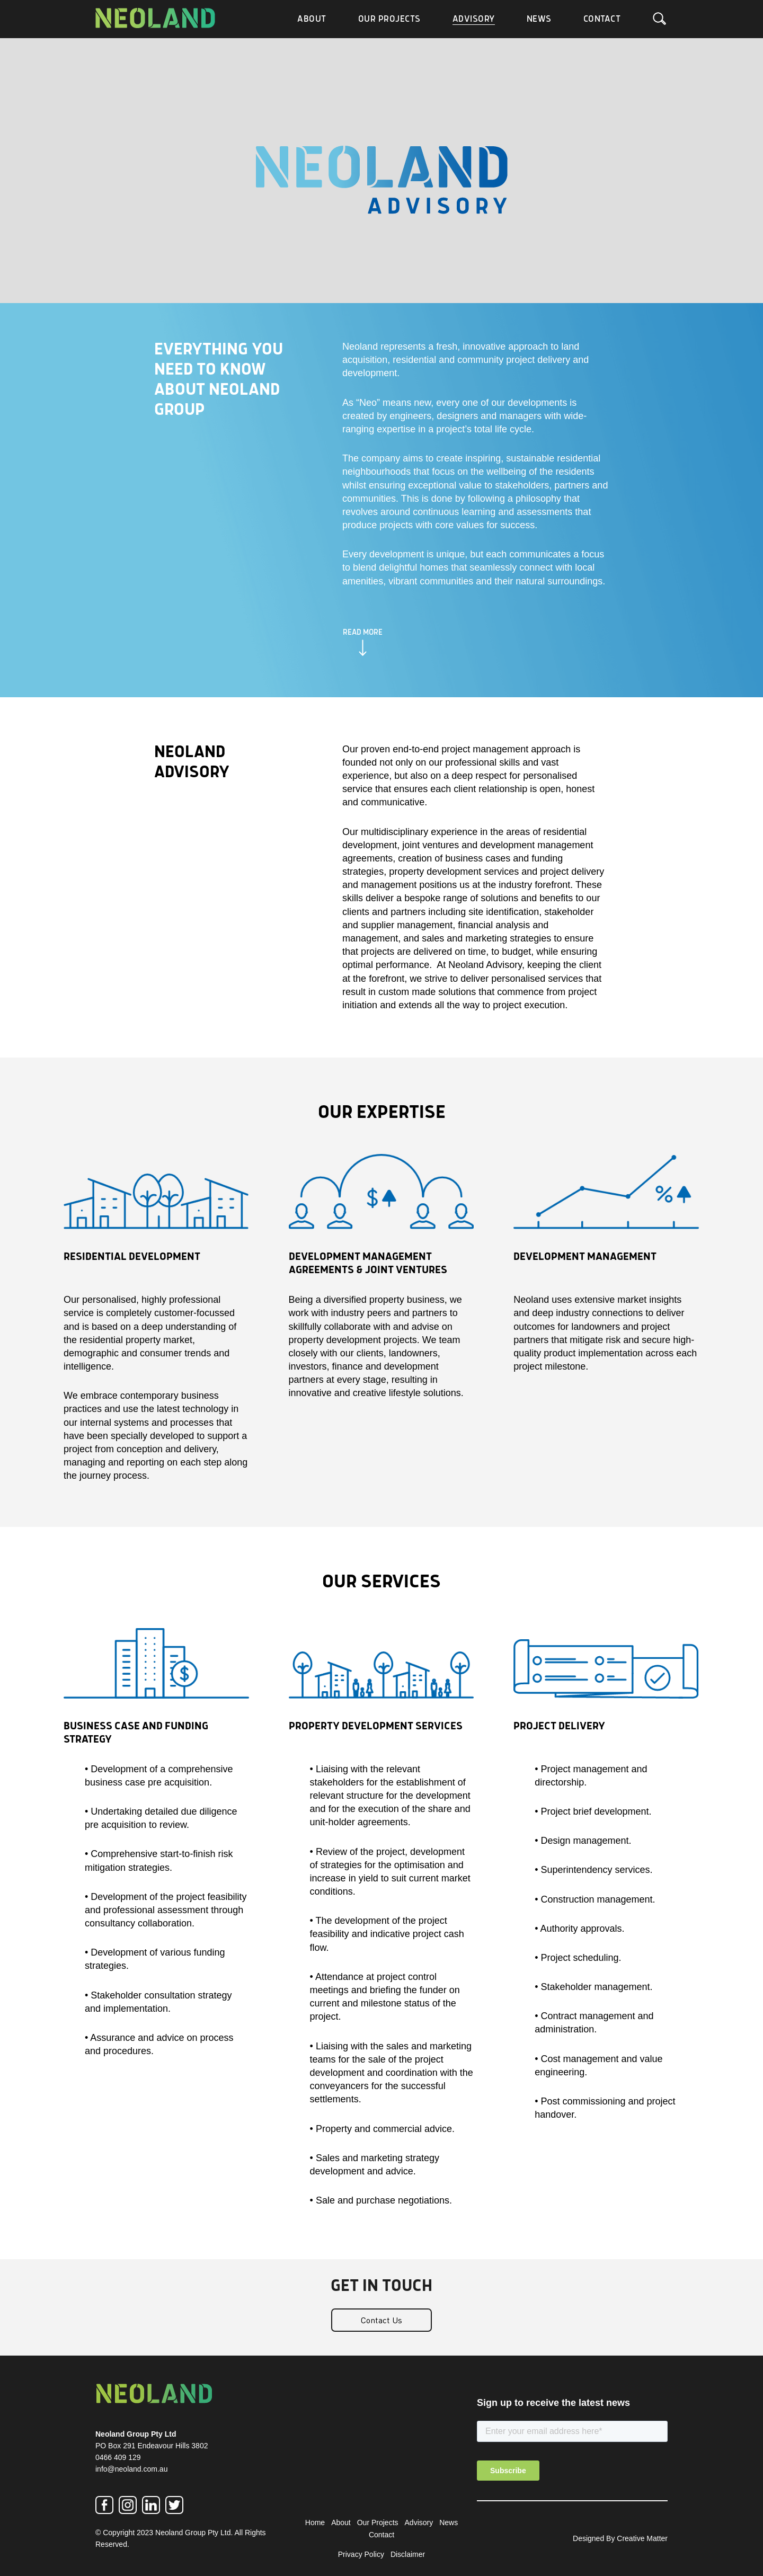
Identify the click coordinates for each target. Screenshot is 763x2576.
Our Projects (389, 19)
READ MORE (363, 632)
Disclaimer (408, 2554)
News (539, 19)
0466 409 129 (118, 2457)
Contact (602, 19)
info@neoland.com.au (131, 2469)
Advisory (474, 19)
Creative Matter (642, 2538)
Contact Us (381, 2319)
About (311, 19)
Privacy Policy (361, 2554)
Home (315, 2522)
